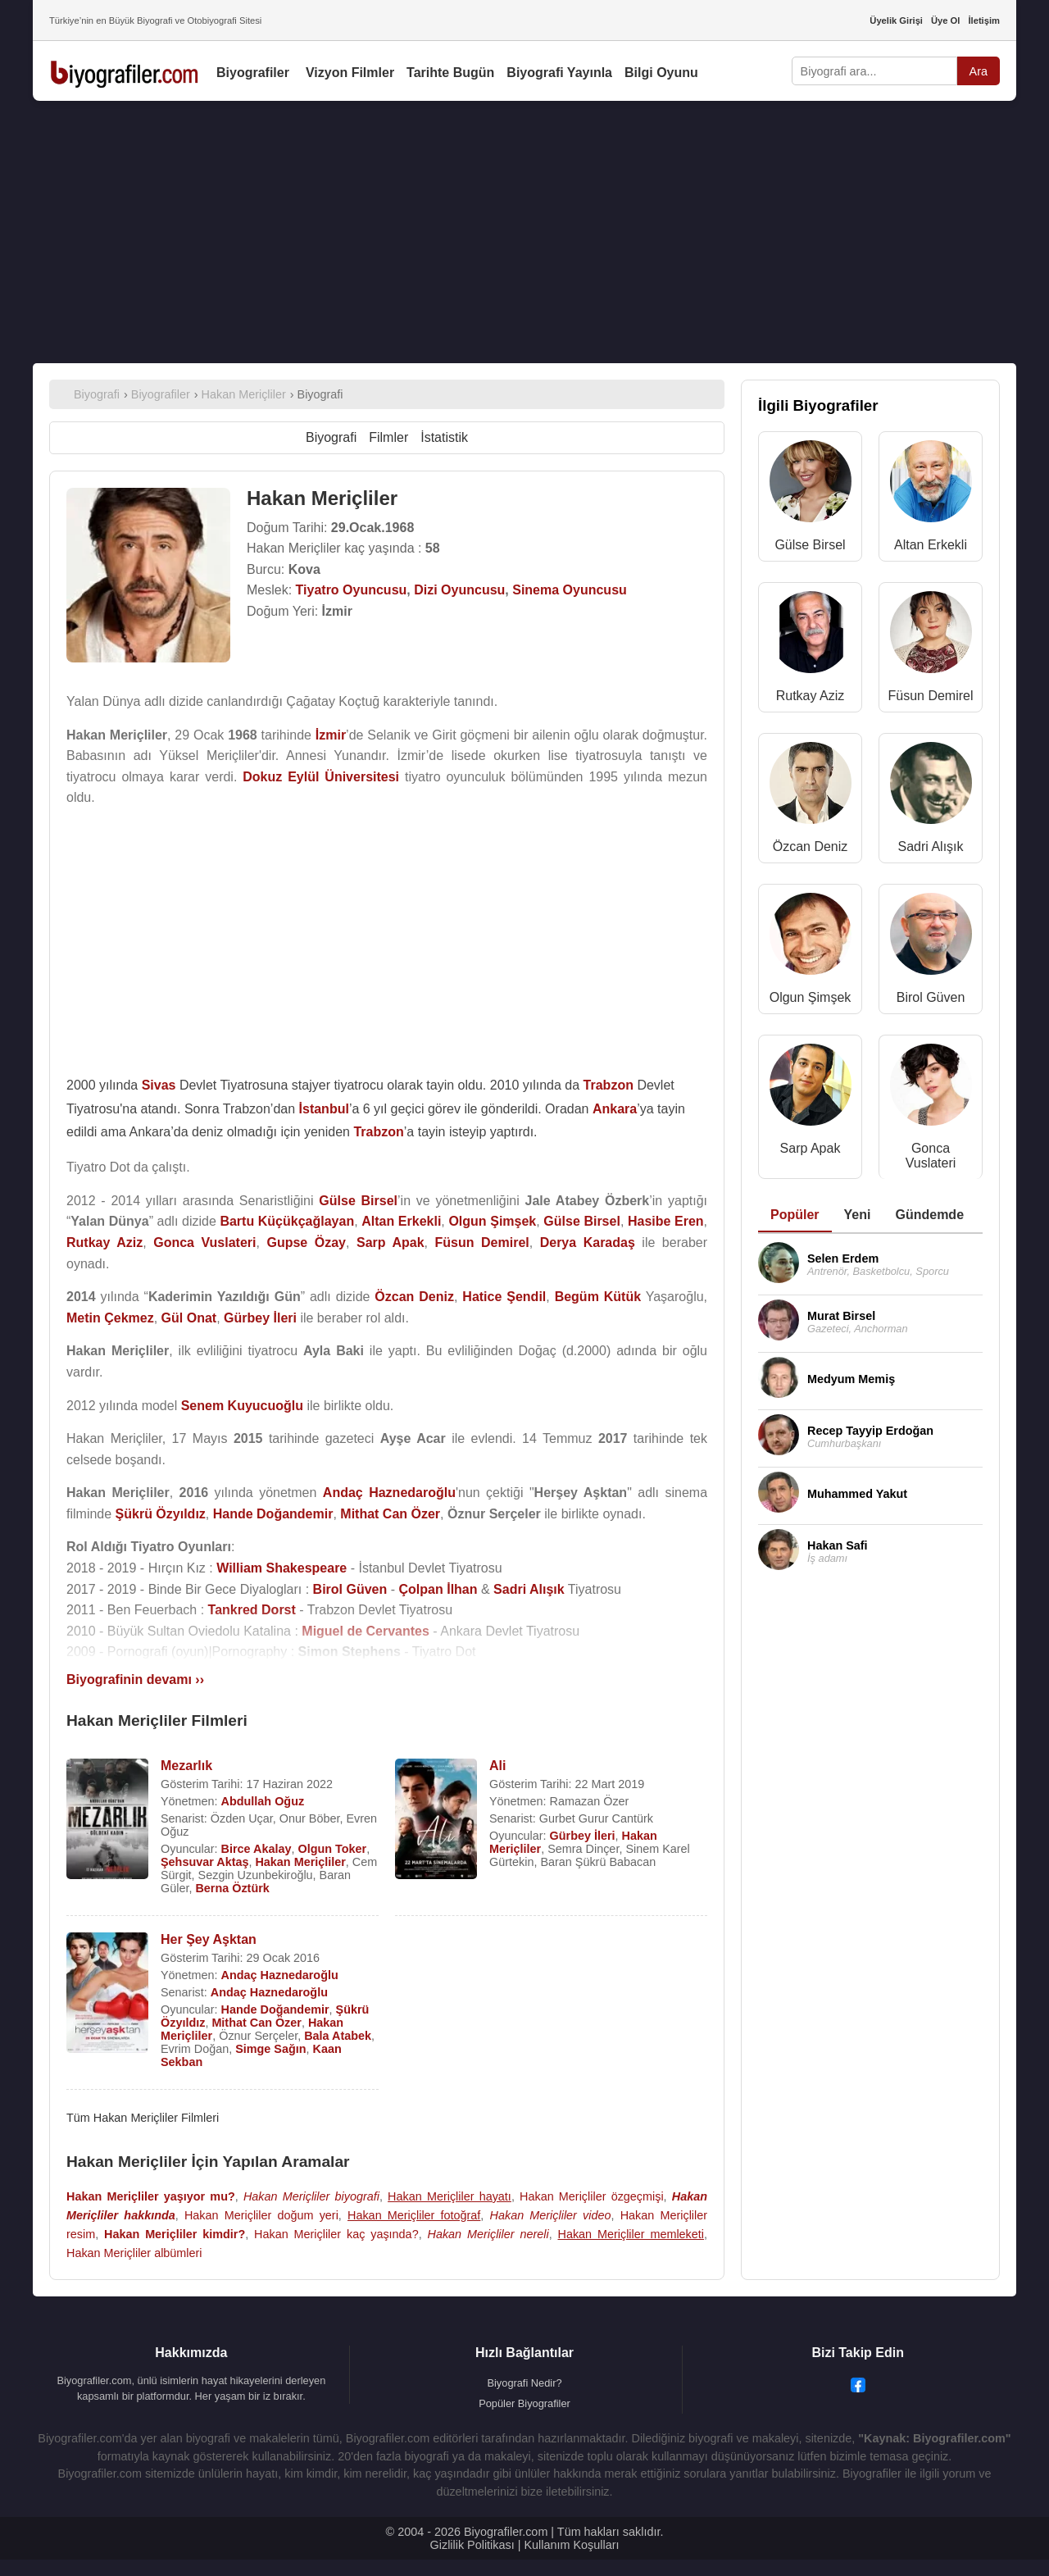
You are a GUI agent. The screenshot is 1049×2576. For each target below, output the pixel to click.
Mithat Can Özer (256, 2022)
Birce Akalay (256, 1848)
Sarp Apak (810, 1148)
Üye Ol (945, 20)
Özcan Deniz (810, 846)
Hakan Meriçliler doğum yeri (261, 2215)
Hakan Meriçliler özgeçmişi (592, 2196)
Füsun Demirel (930, 696)
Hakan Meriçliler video (550, 2215)
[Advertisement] (524, 232)
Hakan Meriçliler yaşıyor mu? (150, 2196)
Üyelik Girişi (896, 20)
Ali (497, 1766)
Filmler (388, 437)
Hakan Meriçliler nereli (488, 2234)
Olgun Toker (331, 1848)
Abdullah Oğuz (263, 1801)
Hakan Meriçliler (300, 1861)
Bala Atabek (337, 2035)
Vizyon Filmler (350, 73)
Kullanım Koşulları (571, 2544)
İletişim (984, 20)
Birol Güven (931, 997)
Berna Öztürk (232, 1888)
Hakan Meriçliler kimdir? (174, 2234)
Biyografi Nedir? (524, 2383)
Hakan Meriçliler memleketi (631, 2234)
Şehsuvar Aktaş (204, 1861)
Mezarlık (186, 1766)
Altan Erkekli (930, 545)
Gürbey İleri (582, 1835)
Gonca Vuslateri (931, 1155)
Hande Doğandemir (275, 2009)
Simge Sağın (270, 2048)
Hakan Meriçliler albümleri (134, 2253)
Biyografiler (252, 73)
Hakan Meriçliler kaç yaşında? (336, 2234)
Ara (979, 71)
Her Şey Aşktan (209, 1939)
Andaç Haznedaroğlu (279, 1975)
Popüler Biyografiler (524, 2403)
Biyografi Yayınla (559, 73)
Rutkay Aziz (810, 696)
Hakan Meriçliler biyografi (311, 2196)
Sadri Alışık (930, 846)
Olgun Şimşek (810, 997)
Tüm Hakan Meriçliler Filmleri (142, 2117)
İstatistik (444, 437)
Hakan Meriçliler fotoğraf (413, 2215)
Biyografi (331, 437)
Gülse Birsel (809, 545)
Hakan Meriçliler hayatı (449, 2196)
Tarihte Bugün (450, 73)
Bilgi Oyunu (661, 73)
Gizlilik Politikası (472, 2544)
